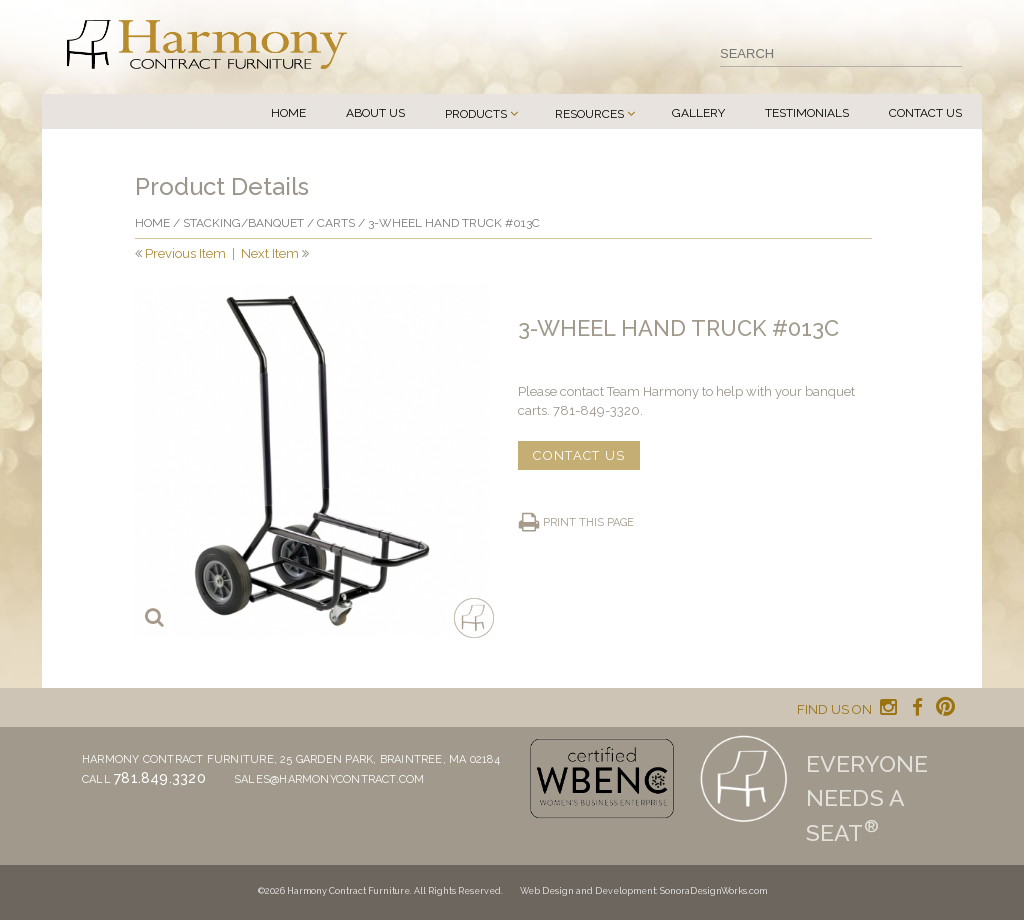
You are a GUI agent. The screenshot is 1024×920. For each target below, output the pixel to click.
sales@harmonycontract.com (329, 779)
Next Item (270, 253)
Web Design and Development (588, 891)
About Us (375, 113)
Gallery (698, 113)
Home (288, 113)
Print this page (588, 522)
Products (476, 114)
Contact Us (925, 113)
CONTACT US (579, 455)
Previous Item (185, 253)
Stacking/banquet (243, 223)
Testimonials (807, 113)
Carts (336, 223)
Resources (589, 114)
